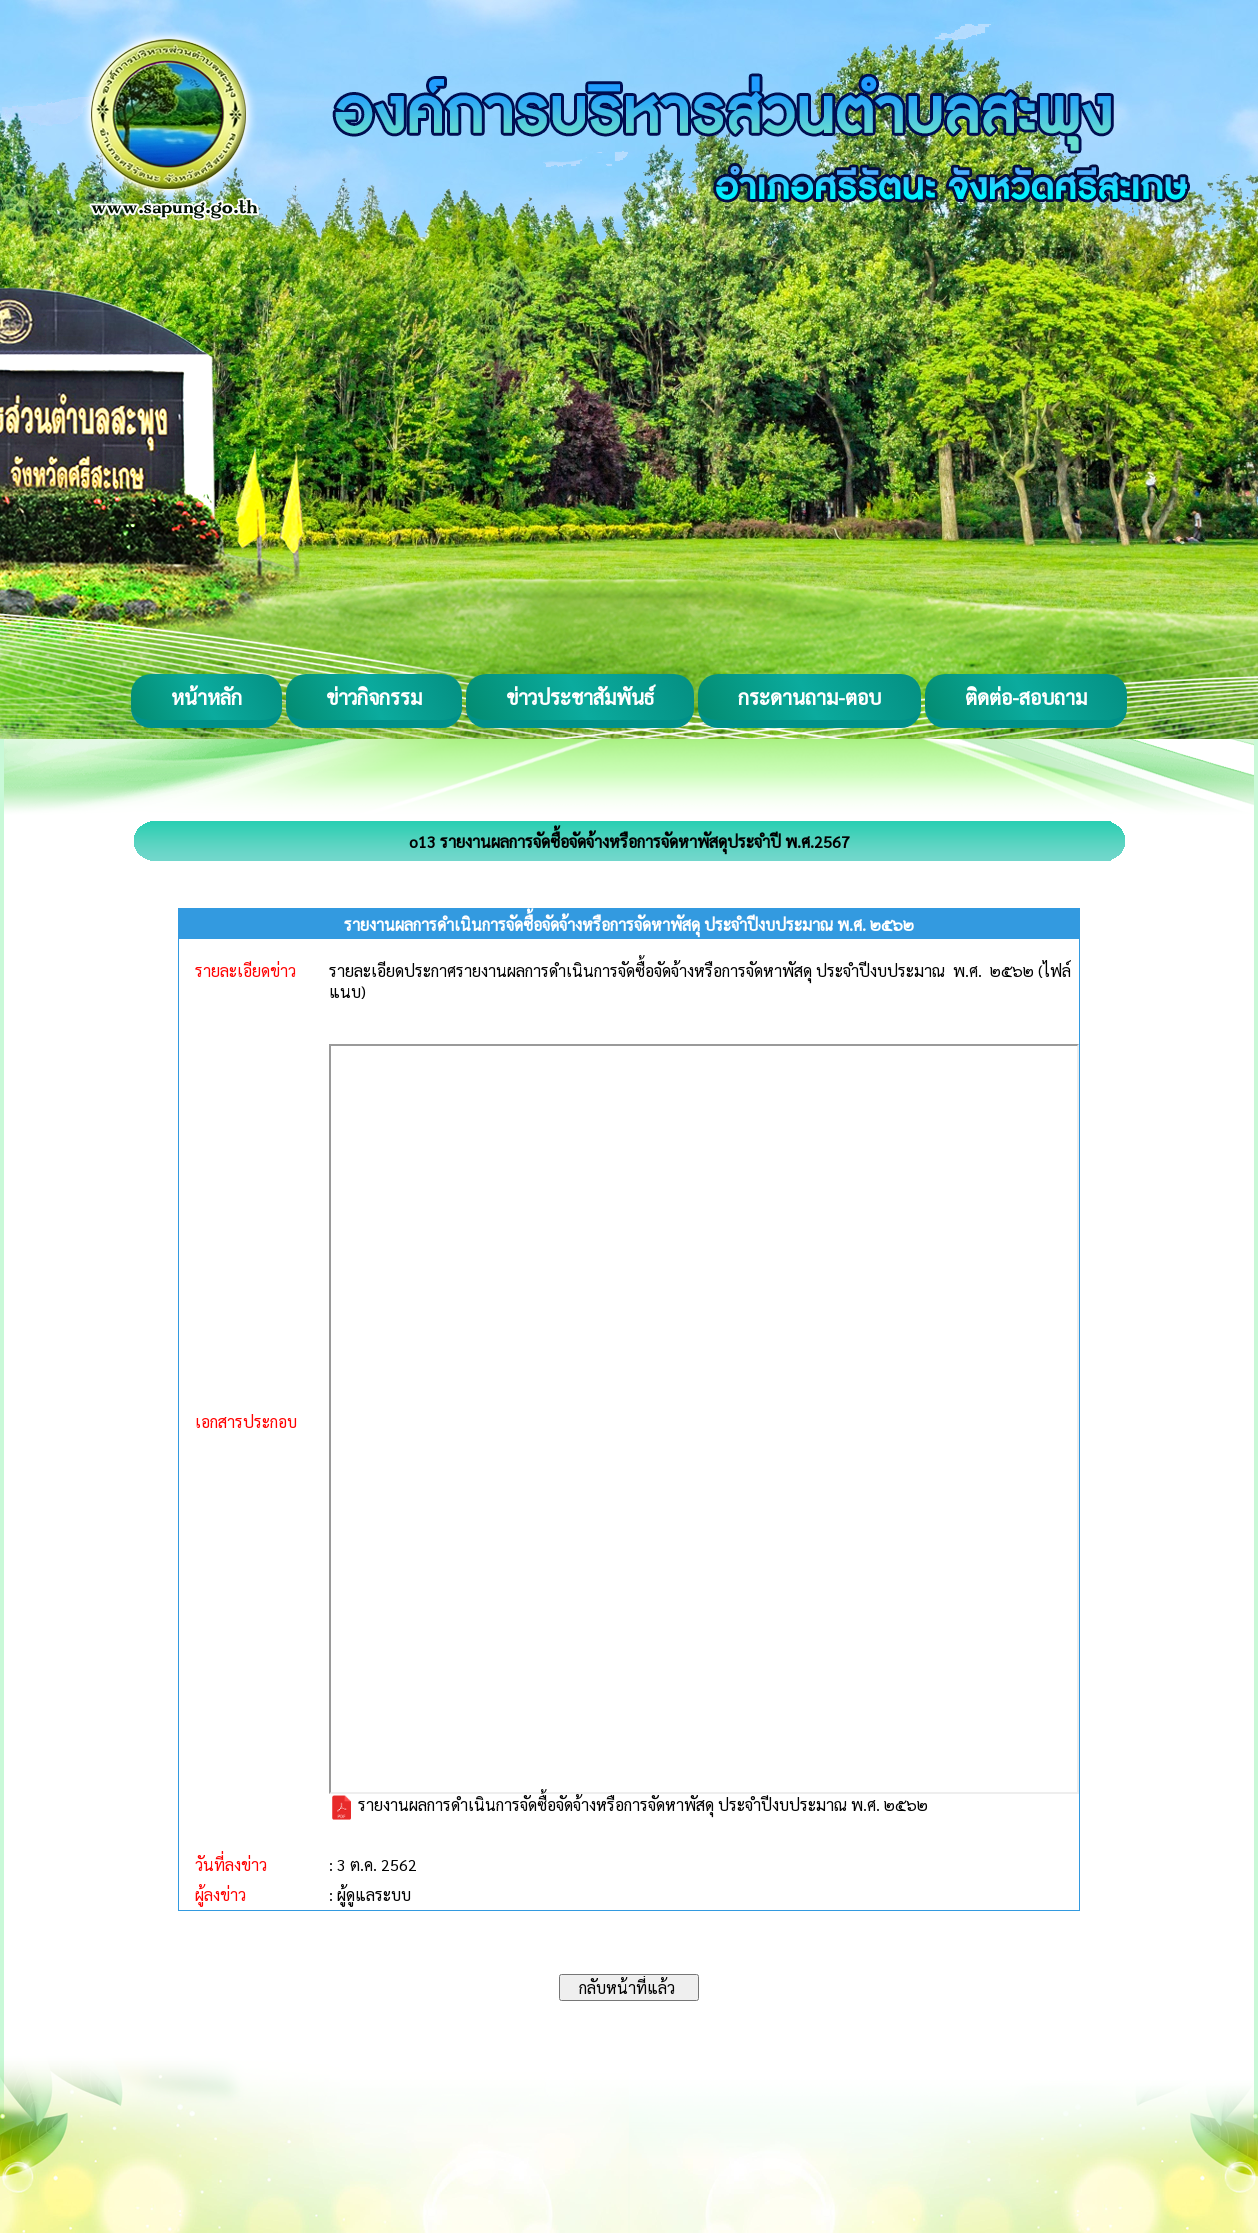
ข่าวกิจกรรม (374, 697)
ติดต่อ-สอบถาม (1026, 697)
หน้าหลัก (206, 697)
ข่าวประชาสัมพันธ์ (580, 697)
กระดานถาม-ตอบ (809, 697)
